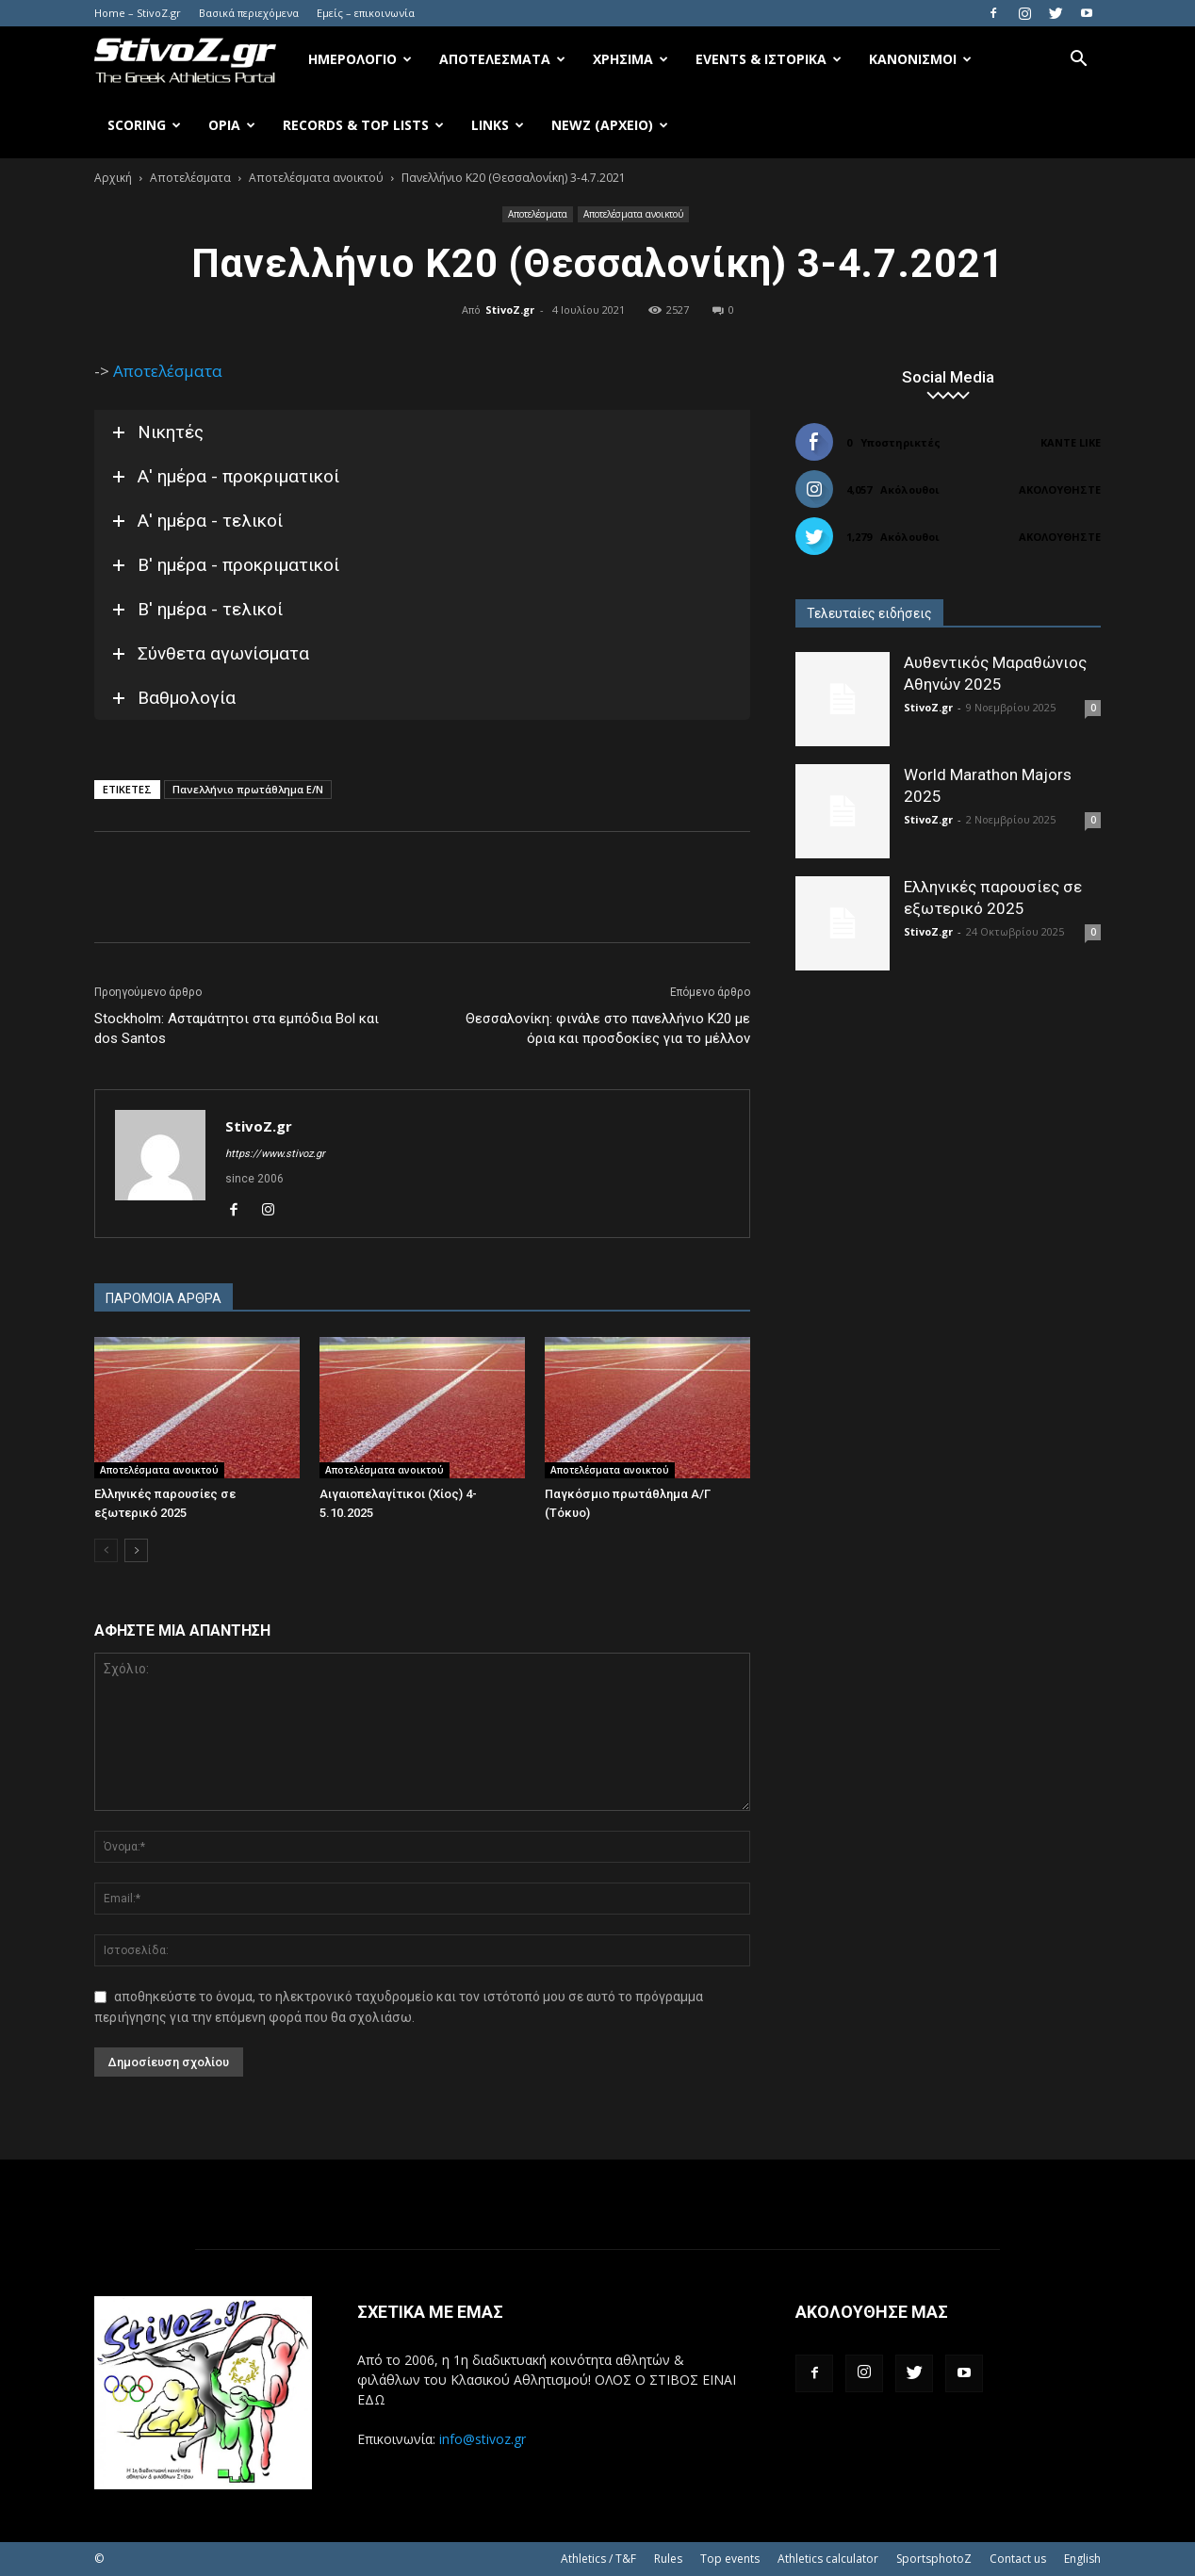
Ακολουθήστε (1060, 489)
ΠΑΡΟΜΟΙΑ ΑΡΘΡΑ (163, 1298)
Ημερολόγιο (360, 59)
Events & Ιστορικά (769, 59)
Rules (668, 2559)
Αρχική (113, 178)
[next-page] (136, 1550)
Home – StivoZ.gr (137, 13)
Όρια (231, 125)
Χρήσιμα (630, 59)
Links (497, 125)
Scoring (144, 125)
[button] (1078, 61)
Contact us (1018, 2559)
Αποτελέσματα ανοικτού (316, 178)
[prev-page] (106, 1550)
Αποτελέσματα (502, 59)
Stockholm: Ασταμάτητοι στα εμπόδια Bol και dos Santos (236, 1028)
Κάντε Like (1070, 442)
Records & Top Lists (363, 125)
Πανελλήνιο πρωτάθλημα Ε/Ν (247, 789)
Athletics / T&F (598, 2559)
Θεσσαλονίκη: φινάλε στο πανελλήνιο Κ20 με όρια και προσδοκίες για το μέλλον (608, 1028)
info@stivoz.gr (482, 2439)
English (1082, 2559)
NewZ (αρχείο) (609, 125)
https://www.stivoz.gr (275, 1154)
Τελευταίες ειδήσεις (869, 613)
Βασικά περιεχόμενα (249, 13)
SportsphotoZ (934, 2559)
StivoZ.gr (509, 309)
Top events (730, 2559)
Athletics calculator (828, 2559)
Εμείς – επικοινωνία (366, 13)
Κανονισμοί (920, 59)
